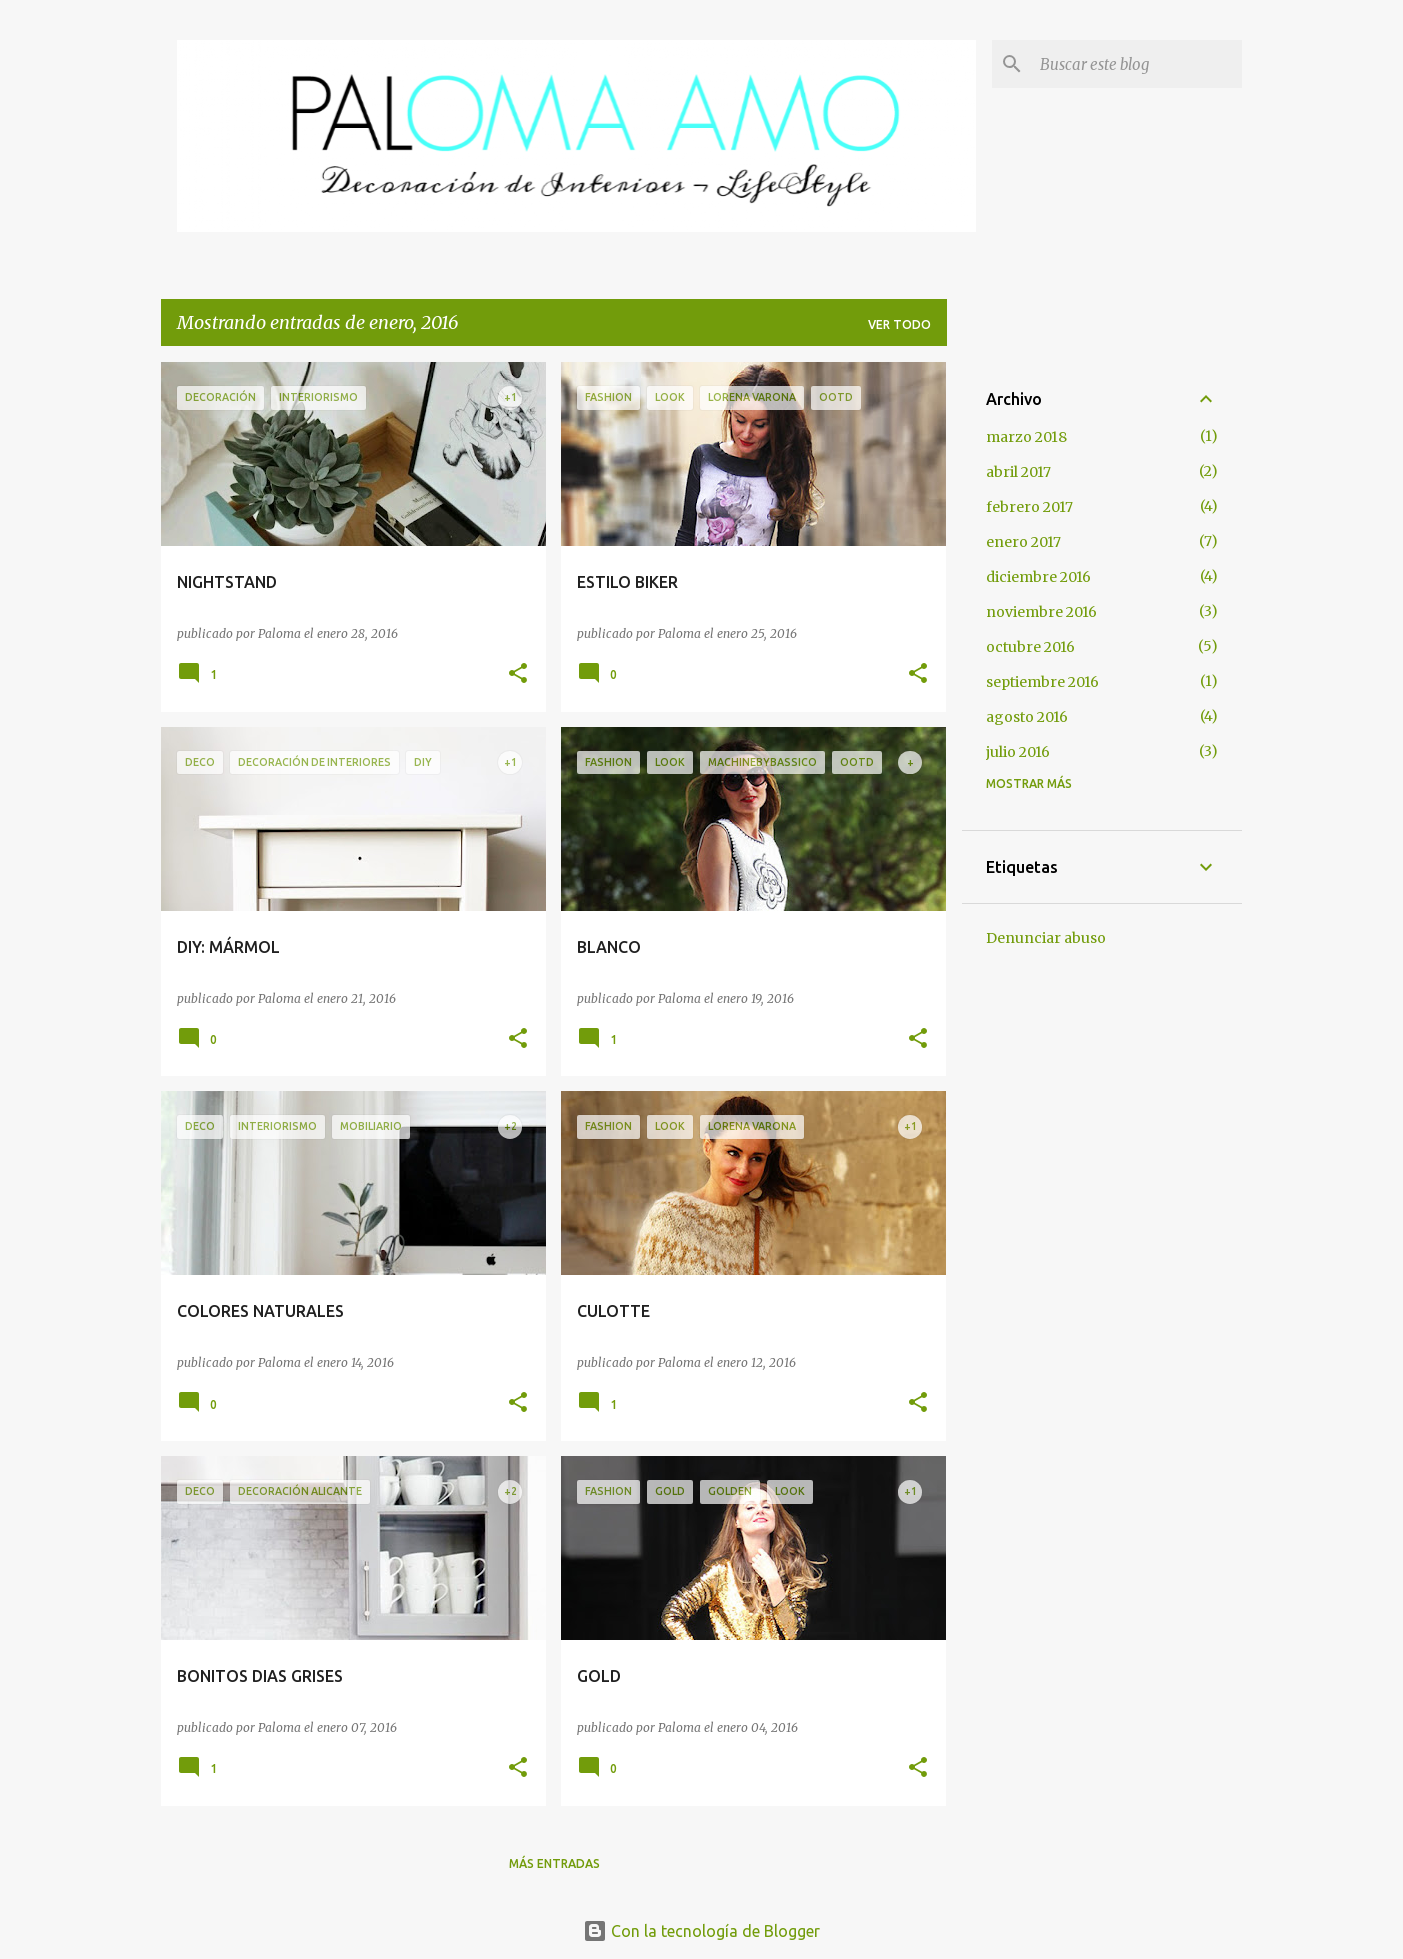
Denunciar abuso (1046, 938)
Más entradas (554, 1863)
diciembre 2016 (1038, 577)
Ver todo (899, 324)
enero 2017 (1023, 542)
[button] (518, 674)
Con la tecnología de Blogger (701, 1931)
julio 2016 (1018, 752)
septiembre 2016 (1042, 682)
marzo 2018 (1026, 437)
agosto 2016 (1027, 717)
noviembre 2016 (1041, 612)
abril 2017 (1018, 472)
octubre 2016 (1030, 647)
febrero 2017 (1029, 507)
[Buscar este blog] (1137, 64)
